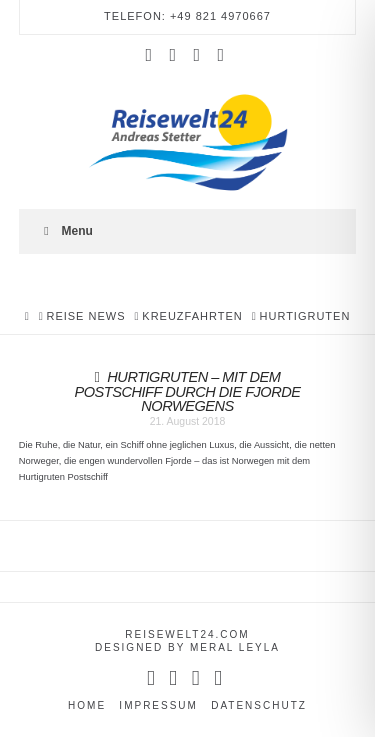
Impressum (158, 705)
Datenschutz (259, 705)
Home (87, 705)
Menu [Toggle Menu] (66, 231)
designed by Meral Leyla (187, 647)
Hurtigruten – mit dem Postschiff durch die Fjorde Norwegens (188, 391)
